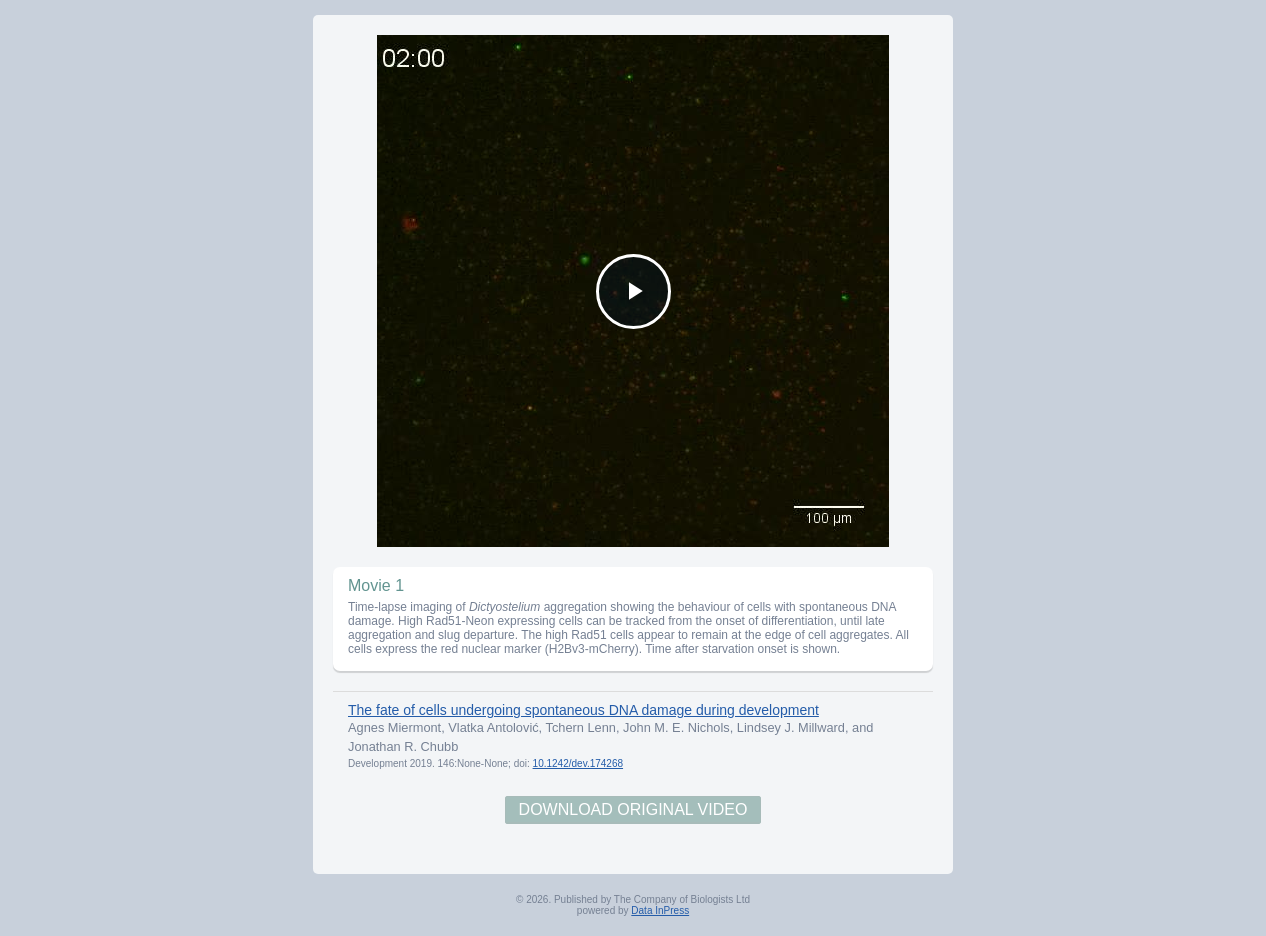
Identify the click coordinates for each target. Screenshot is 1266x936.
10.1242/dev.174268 (578, 763)
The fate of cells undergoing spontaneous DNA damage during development (583, 710)
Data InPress (660, 910)
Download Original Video (633, 809)
